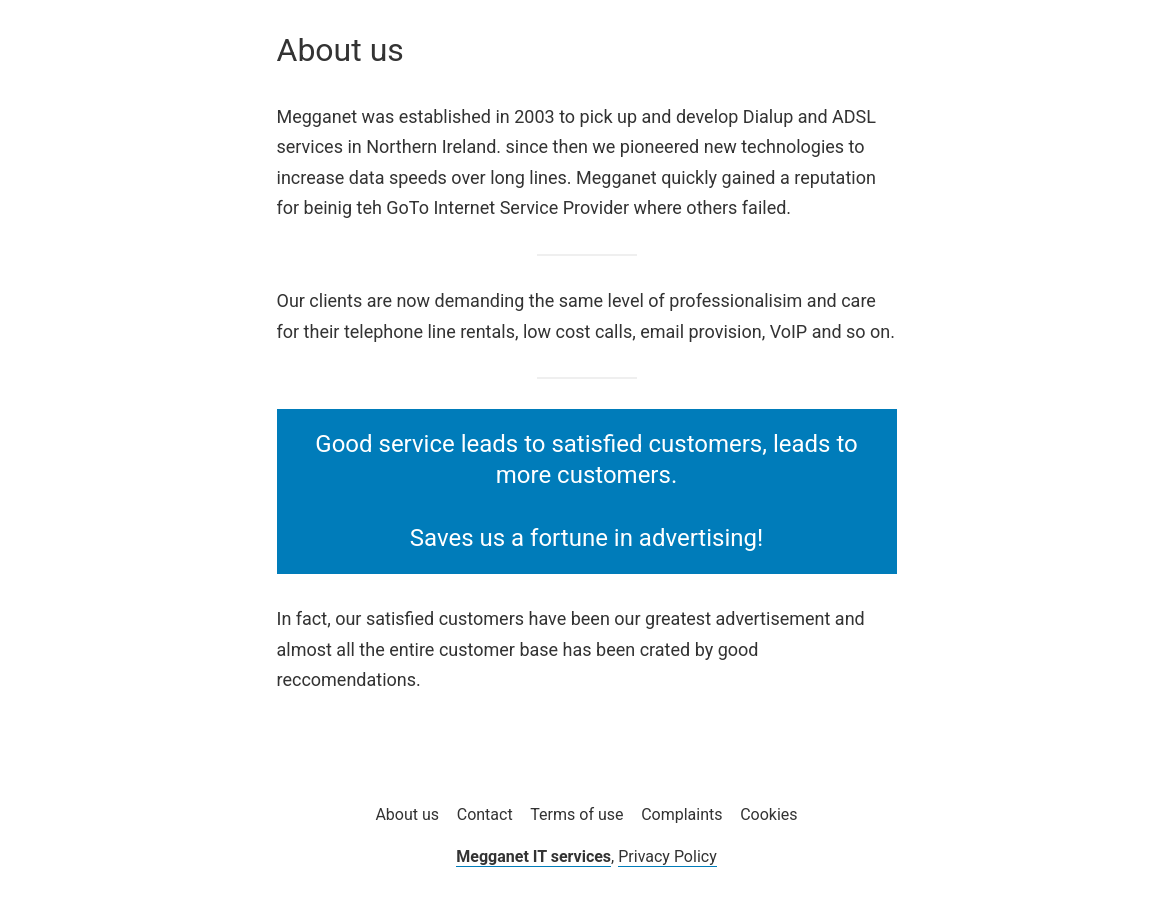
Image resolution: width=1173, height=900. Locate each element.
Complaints (681, 814)
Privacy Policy (667, 856)
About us (407, 814)
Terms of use (576, 814)
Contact (485, 814)
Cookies (768, 814)
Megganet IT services (533, 856)
